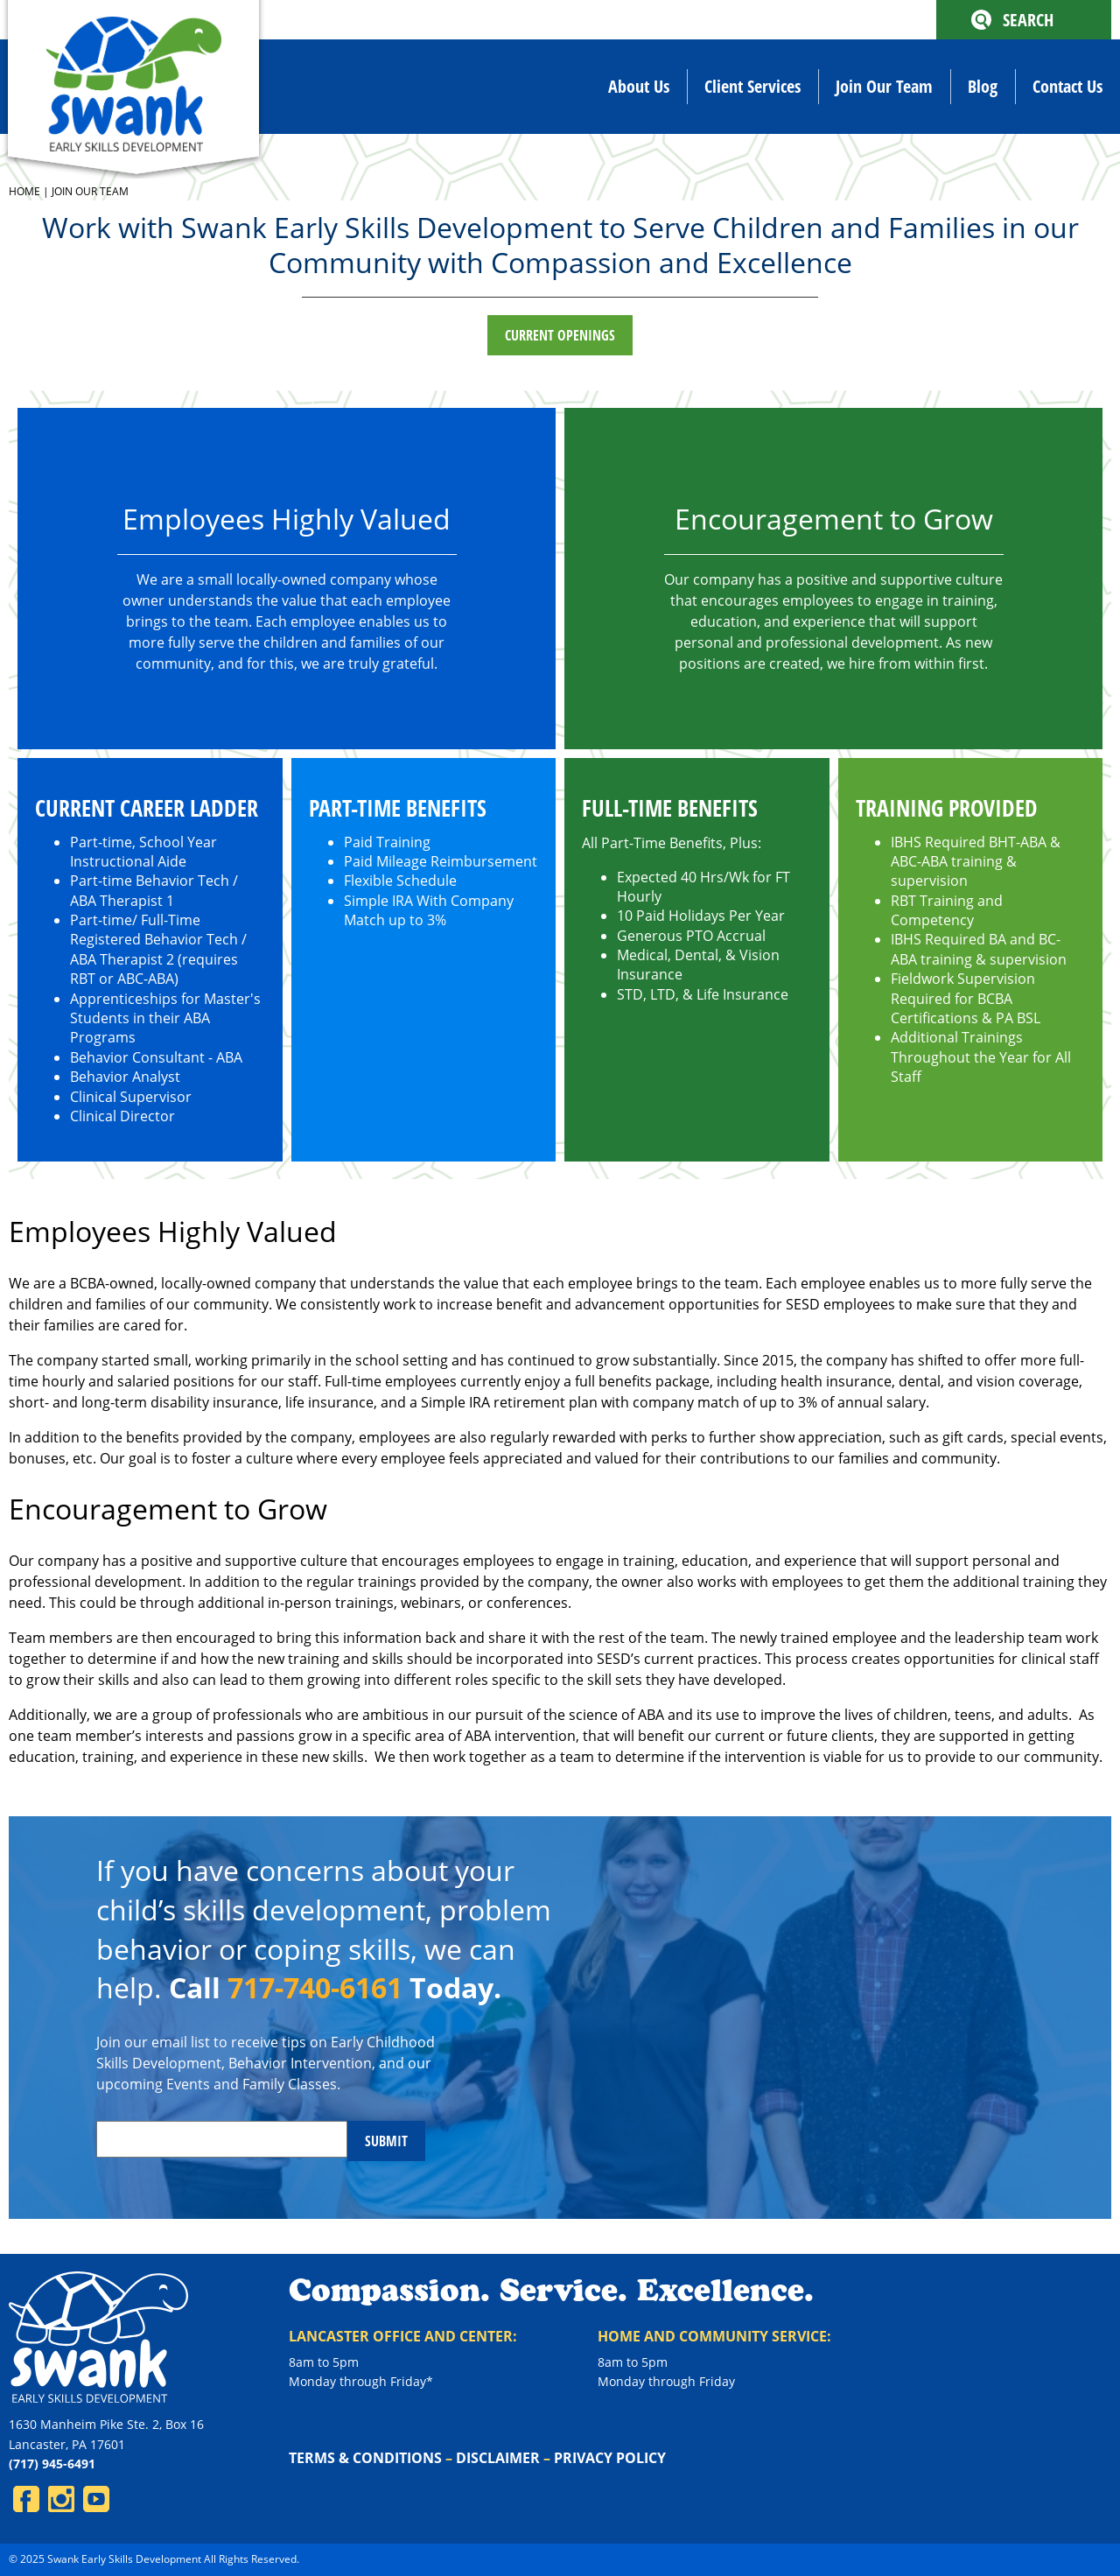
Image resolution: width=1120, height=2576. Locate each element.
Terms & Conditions (365, 2457)
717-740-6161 (315, 1987)
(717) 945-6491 (52, 2463)
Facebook (26, 2499)
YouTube (96, 2499)
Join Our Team (884, 86)
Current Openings (560, 335)
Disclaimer (498, 2457)
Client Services (752, 86)
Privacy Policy (610, 2457)
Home (24, 191)
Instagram (61, 2499)
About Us (638, 86)
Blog (983, 86)
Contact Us (1067, 86)
